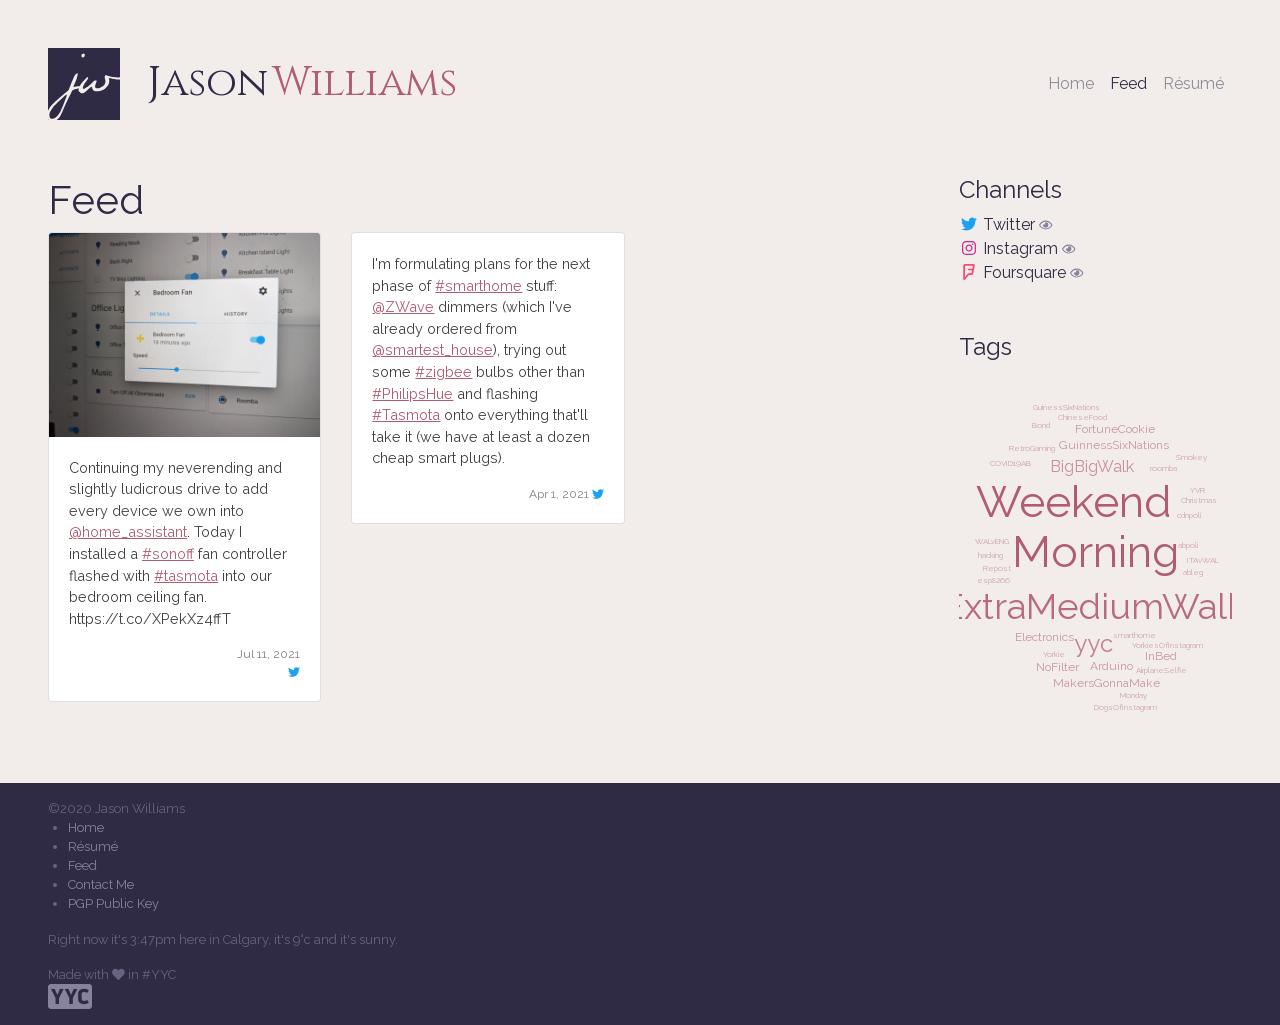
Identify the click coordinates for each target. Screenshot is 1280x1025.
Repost (997, 568)
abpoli (1188, 545)
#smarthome (478, 285)
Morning (1095, 551)
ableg (1193, 572)
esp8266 (993, 580)
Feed (1132, 82)
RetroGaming (1032, 448)
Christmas (1199, 500)
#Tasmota (406, 414)
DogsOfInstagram (1125, 707)
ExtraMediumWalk (1094, 606)
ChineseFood (1082, 417)
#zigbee (443, 371)
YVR (1197, 490)
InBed (1161, 656)
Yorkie (1054, 654)
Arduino (1111, 666)
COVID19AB (1010, 463)
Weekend (1074, 501)
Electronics (1044, 637)
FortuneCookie (1115, 429)
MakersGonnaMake (1106, 683)
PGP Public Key (113, 903)
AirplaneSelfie (1161, 670)
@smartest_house (432, 349)
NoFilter (1057, 667)
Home (1071, 83)
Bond (1041, 425)
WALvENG (992, 541)
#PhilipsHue (412, 393)
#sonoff (168, 553)
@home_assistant (128, 531)
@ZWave (403, 306)
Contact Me (101, 884)
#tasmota (186, 575)
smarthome (1134, 635)
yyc (1093, 643)
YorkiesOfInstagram (1167, 645)
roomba (1163, 468)
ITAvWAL (1203, 560)
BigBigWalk (1092, 466)
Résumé (1193, 83)
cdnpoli (1189, 515)
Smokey (1191, 457)
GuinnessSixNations (1114, 445)
